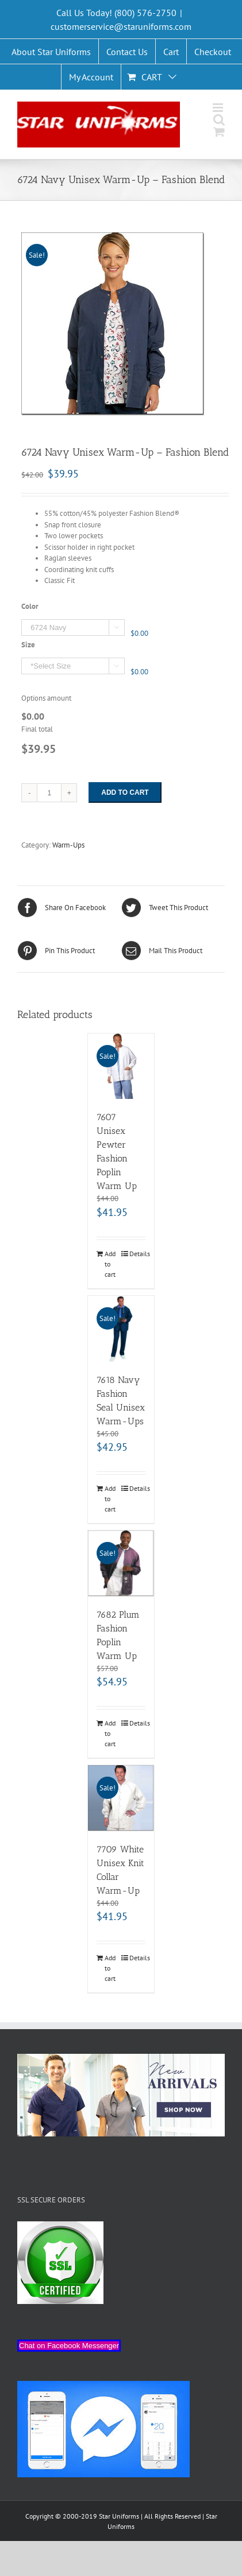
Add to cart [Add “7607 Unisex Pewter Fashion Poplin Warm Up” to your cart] (110, 1264)
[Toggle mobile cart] (219, 132)
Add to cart (124, 792)
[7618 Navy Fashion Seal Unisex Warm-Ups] (121, 1329)
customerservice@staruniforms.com (121, 26)
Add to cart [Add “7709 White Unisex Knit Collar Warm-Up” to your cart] (110, 1968)
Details (137, 1253)
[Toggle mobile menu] (219, 108)
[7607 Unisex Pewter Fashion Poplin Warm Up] (121, 1066)
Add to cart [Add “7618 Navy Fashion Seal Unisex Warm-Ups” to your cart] (110, 1498)
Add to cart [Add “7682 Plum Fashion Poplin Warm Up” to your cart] (110, 1733)
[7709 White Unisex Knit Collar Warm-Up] (121, 1798)
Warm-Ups (68, 845)
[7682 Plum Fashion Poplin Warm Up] (121, 1563)
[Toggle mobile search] (219, 120)
